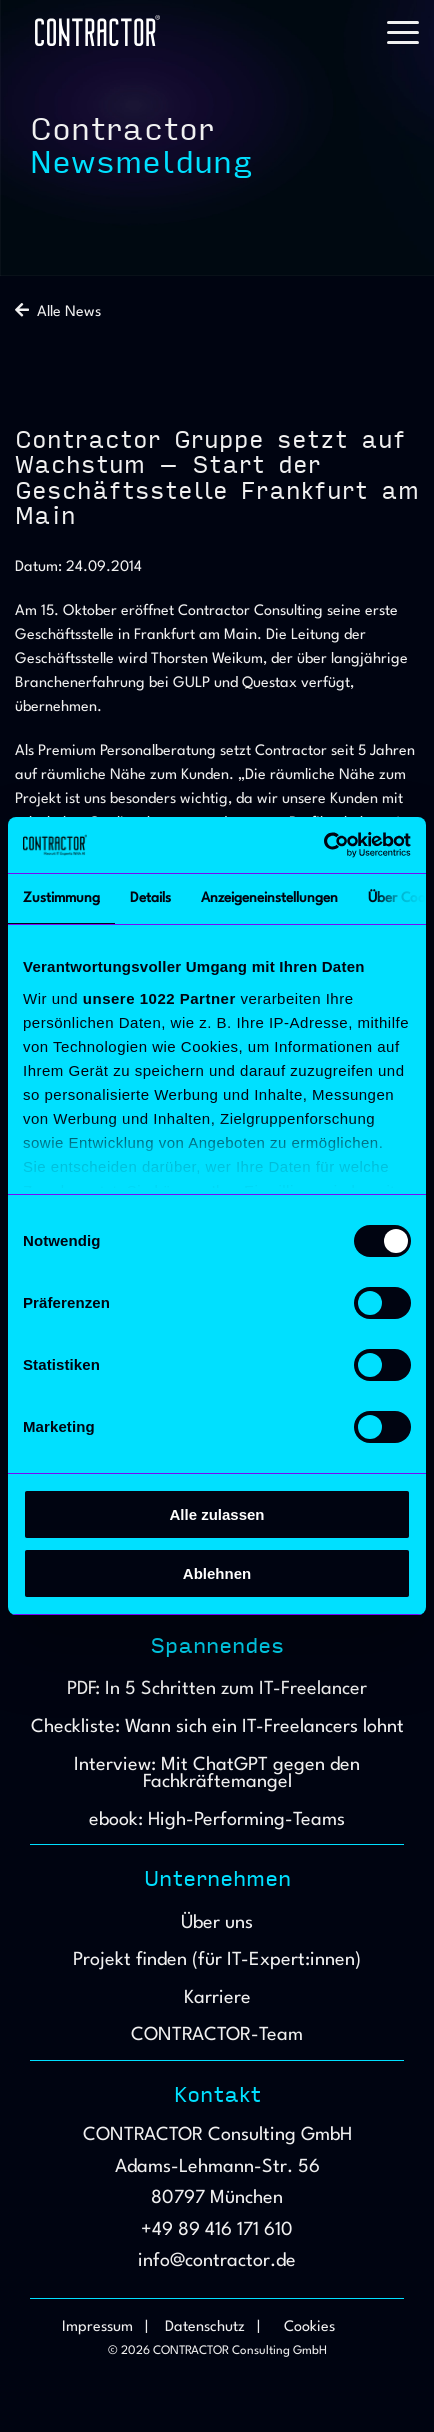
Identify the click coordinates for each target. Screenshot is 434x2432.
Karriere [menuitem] (217, 1998)
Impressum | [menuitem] (105, 2327)
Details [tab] (150, 898)
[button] (403, 31)
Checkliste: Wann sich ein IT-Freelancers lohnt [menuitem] (217, 1727)
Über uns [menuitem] (217, 1923)
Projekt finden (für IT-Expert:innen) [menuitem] (217, 1960)
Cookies (309, 2327)
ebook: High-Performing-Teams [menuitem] (217, 1820)
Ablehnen (217, 1573)
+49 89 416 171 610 (217, 2230)
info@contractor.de (217, 2261)
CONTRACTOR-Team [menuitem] (217, 2035)
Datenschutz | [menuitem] (212, 2327)
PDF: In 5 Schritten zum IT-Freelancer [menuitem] (217, 1689)
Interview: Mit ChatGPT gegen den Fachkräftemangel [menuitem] (219, 1774)
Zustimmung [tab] (61, 898)
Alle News (58, 312)
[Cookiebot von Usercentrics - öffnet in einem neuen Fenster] (323, 845)
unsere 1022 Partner (159, 998)
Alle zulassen (216, 1514)
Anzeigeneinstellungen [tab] (269, 898)
